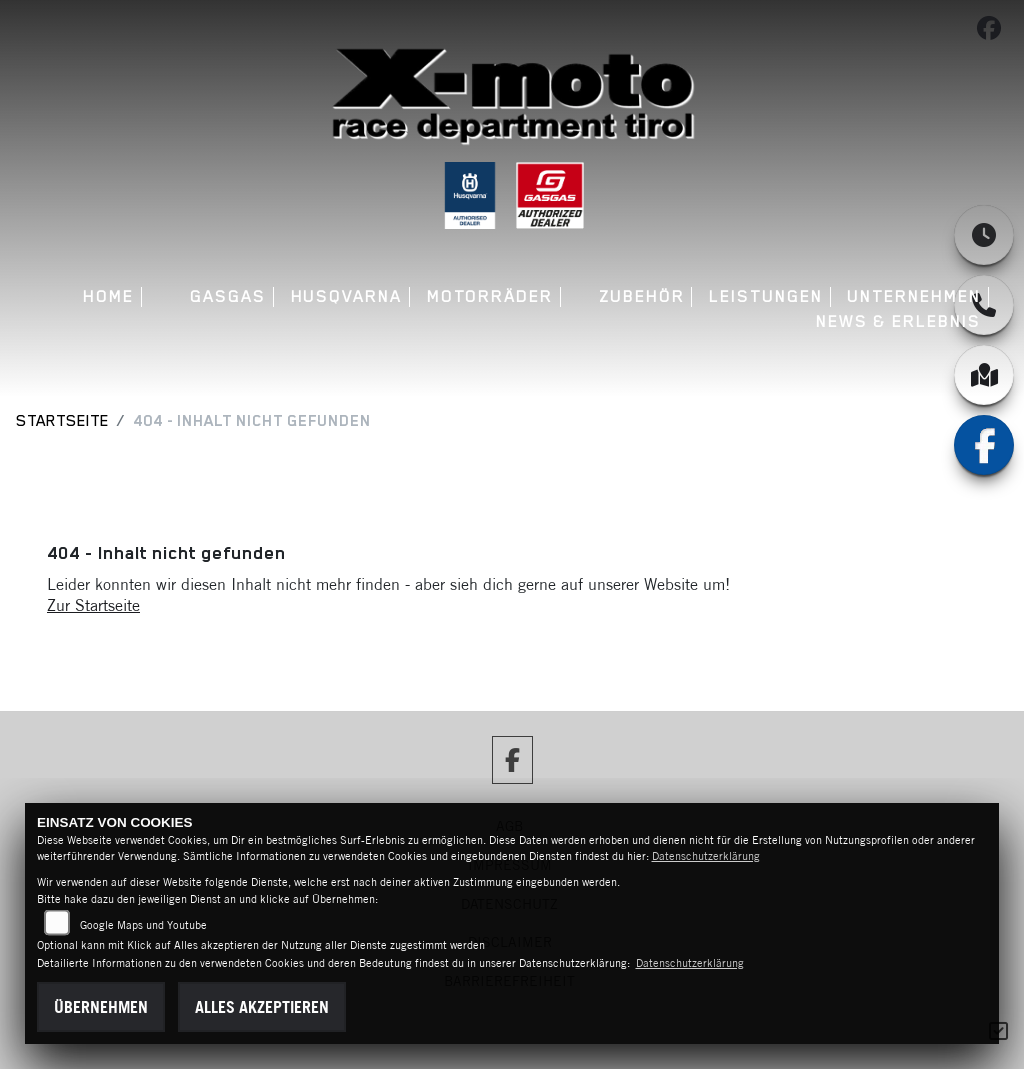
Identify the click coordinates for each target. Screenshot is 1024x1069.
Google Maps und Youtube (143, 925)
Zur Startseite (93, 605)
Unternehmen (913, 296)
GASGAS (228, 296)
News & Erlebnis (898, 321)
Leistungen (765, 296)
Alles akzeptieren (262, 1007)
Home (108, 296)
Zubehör (641, 296)
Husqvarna (346, 296)
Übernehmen (101, 1007)
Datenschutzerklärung (706, 856)
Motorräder (490, 296)
